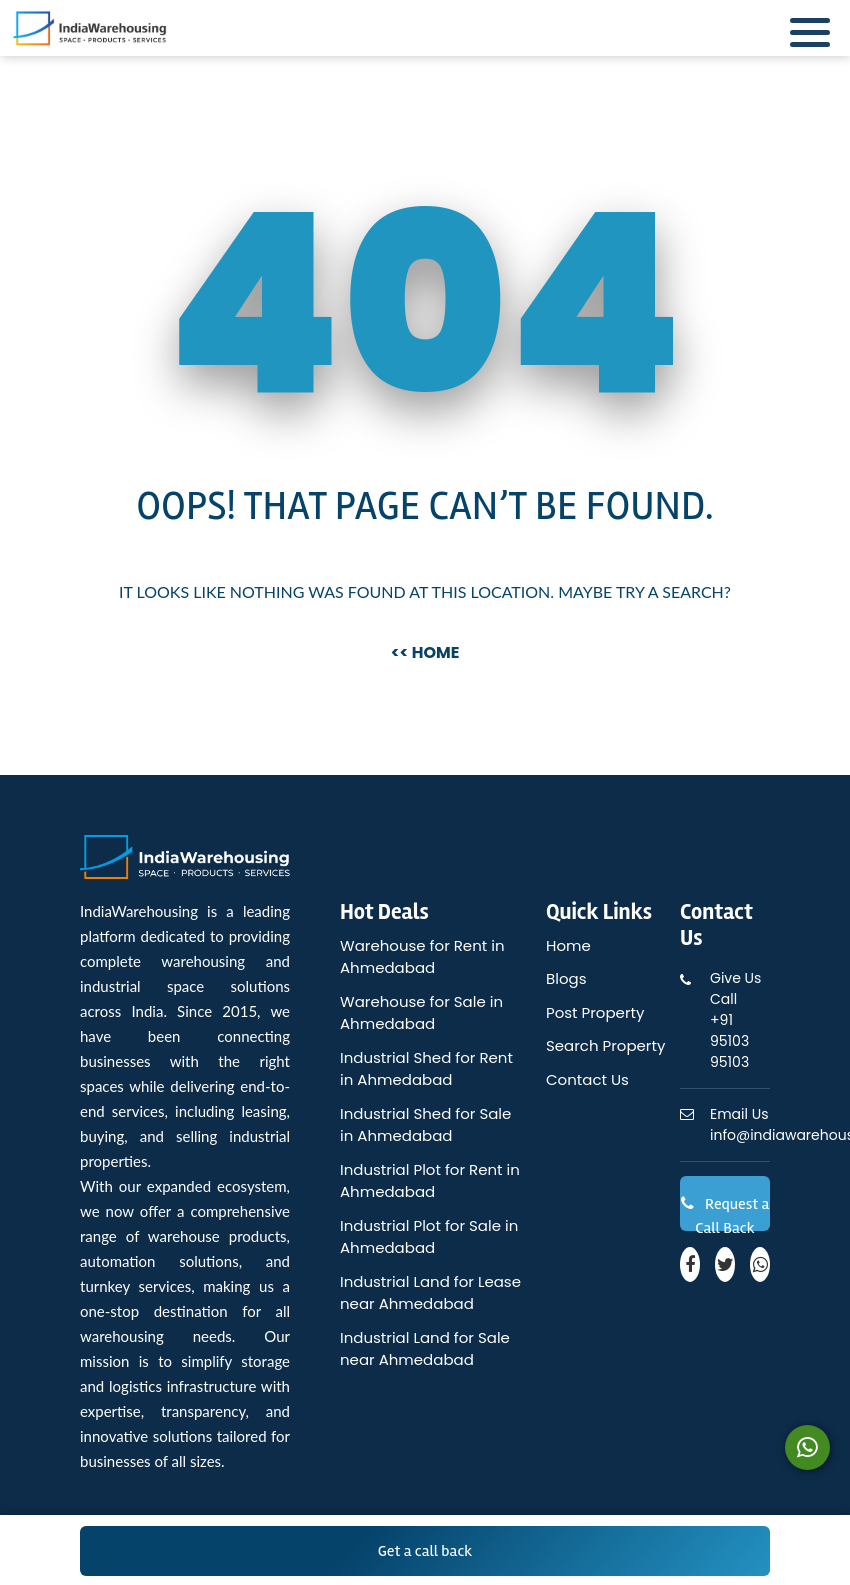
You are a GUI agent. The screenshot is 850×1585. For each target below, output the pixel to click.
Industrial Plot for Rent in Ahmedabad (430, 1181)
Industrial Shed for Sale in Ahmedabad (425, 1125)
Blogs (566, 978)
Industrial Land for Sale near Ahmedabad (425, 1349)
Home (568, 945)
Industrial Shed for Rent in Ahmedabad (426, 1069)
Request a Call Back (725, 1212)
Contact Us (587, 1079)
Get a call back (425, 1551)
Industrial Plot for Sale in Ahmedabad (429, 1237)
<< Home (425, 652)
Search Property (605, 1045)
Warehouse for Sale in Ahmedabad (421, 1013)
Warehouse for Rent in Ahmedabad (422, 957)
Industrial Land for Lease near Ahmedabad (430, 1293)
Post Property (595, 1012)
